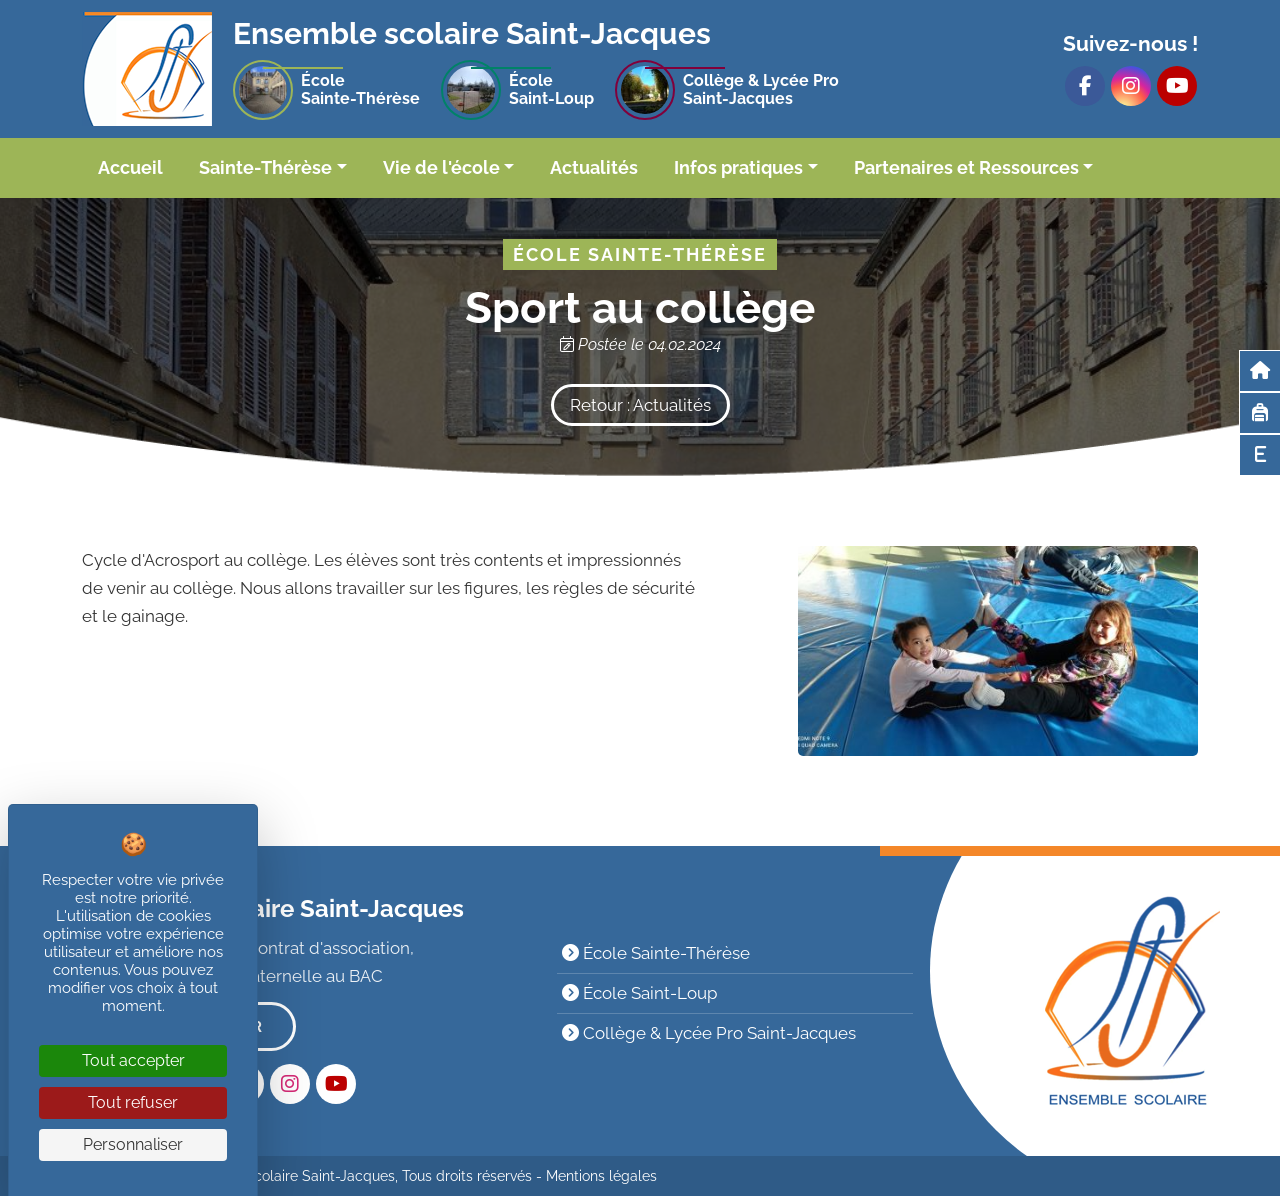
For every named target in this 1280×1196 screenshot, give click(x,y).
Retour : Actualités (640, 405)
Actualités (594, 167)
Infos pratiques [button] (738, 167)
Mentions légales (601, 1176)
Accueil (130, 167)
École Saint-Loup (639, 993)
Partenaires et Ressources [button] (966, 167)
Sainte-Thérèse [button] (265, 167)
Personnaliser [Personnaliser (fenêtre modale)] (133, 1144)
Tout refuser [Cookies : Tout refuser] (133, 1102)
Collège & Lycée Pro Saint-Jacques (709, 1033)
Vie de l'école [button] (441, 167)
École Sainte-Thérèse (656, 953)
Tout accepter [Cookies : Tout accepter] (133, 1060)
